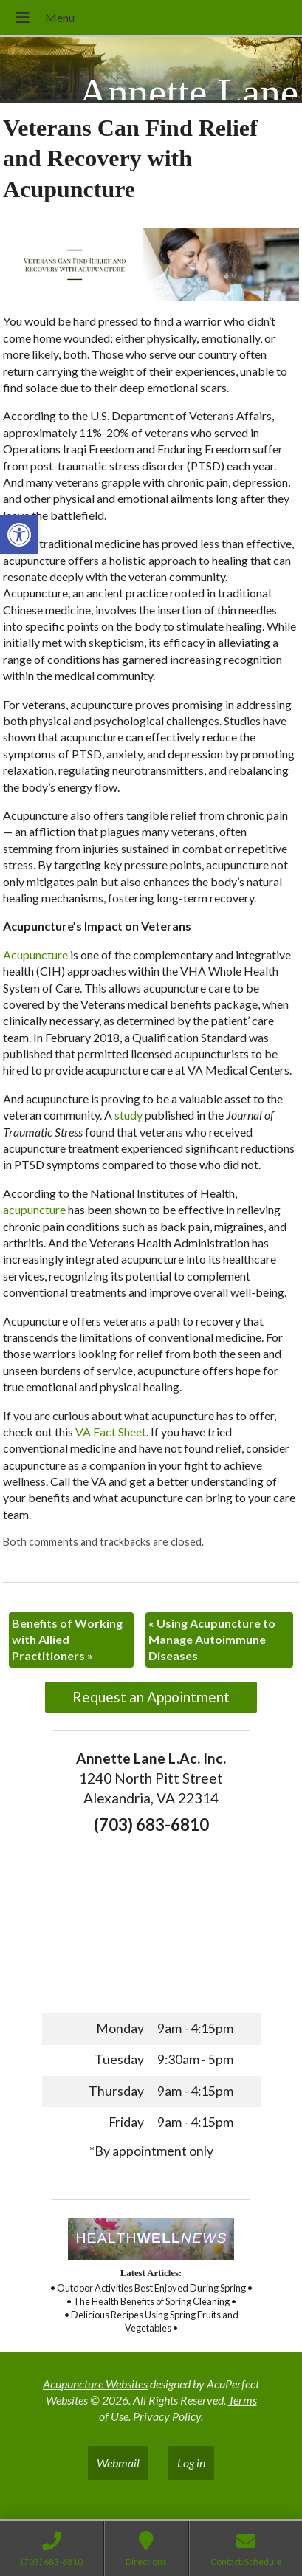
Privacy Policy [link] (167, 2416)
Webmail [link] (118, 2463)
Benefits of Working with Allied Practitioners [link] (67, 1639)
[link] (19, 534)
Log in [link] (191, 2463)
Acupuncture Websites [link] (95, 2384)
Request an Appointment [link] (151, 1696)
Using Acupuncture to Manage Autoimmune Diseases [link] (211, 1639)
